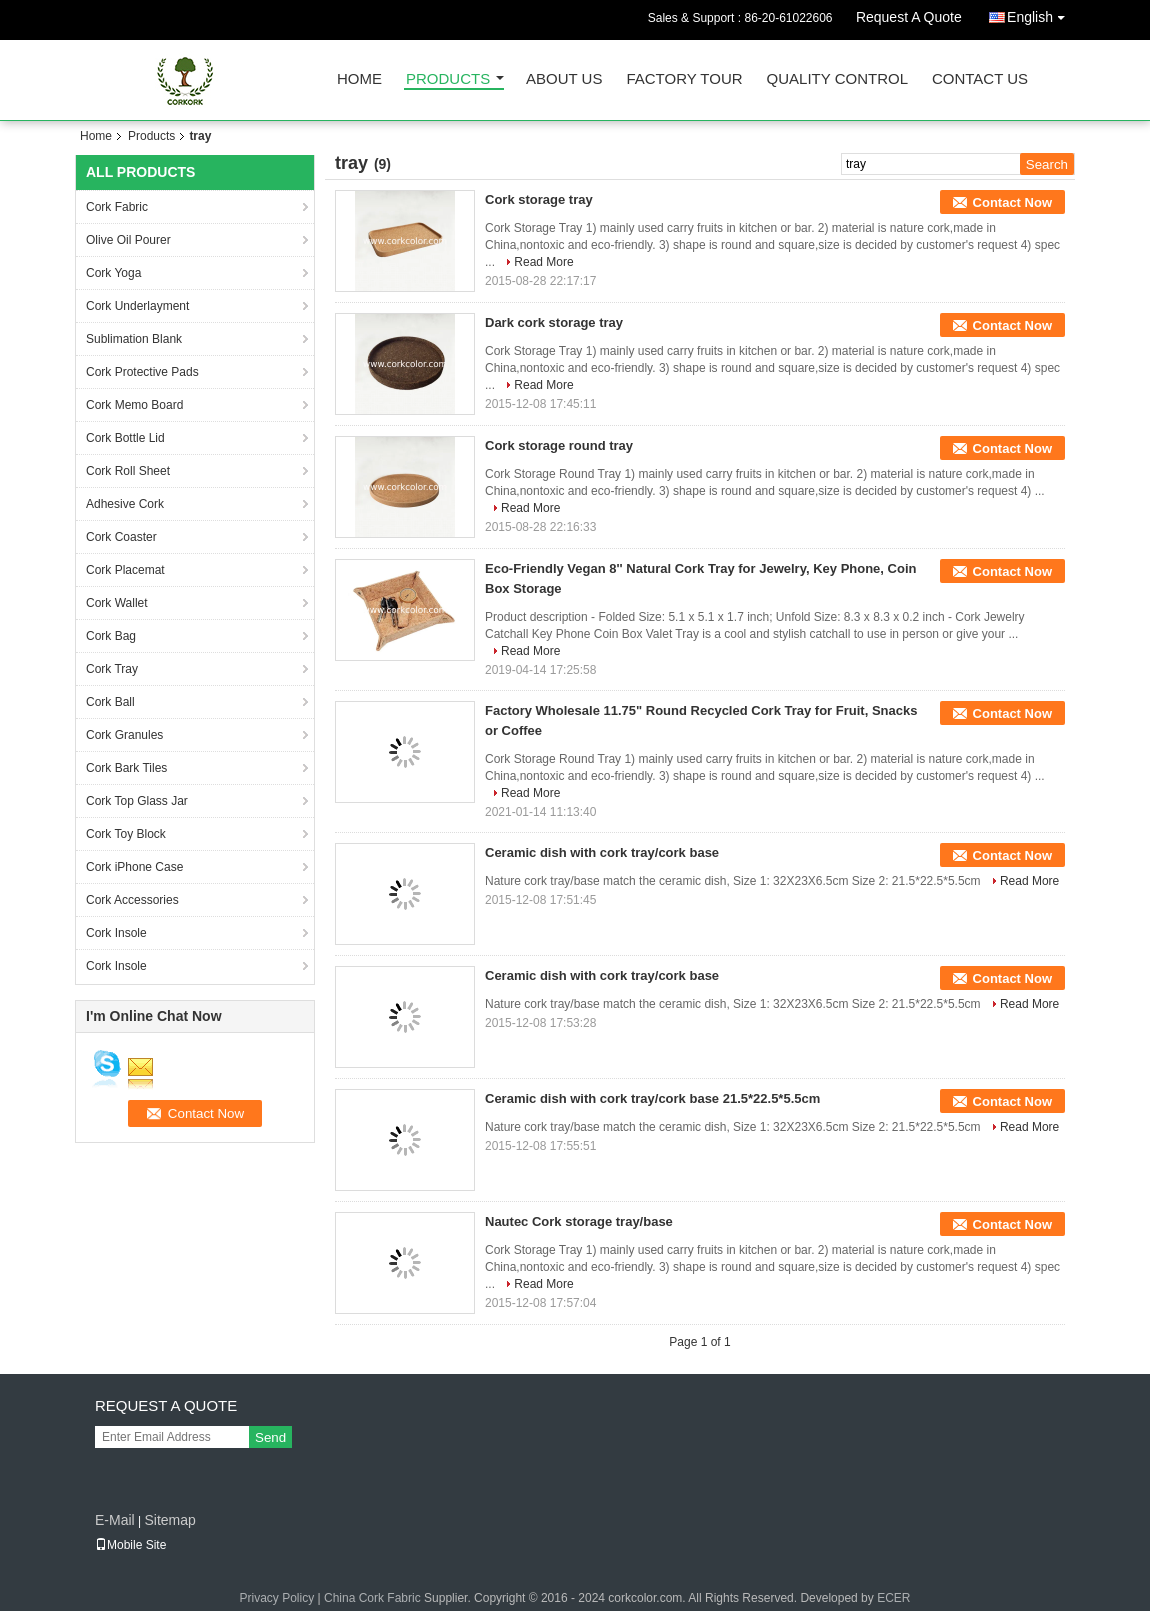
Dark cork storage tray (554, 322)
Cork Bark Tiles (126, 768)
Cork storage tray (539, 199)
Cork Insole (116, 933)
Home (359, 79)
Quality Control (837, 79)
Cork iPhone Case (134, 867)
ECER (893, 1598)
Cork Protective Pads (142, 372)
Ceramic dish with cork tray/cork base (602, 852)
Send (270, 1437)
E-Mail (115, 1520)
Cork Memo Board (134, 405)
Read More (543, 262)
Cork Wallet (117, 603)
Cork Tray (112, 669)
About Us (564, 79)
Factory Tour (684, 79)
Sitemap (169, 1520)
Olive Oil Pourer (128, 240)
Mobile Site (130, 1545)
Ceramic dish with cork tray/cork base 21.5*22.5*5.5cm (652, 1098)
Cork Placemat (125, 570)
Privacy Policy (277, 1598)
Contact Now (1012, 202)
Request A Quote (909, 17)
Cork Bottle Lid (125, 438)
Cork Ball (110, 702)
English (1041, 13)
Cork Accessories (132, 900)
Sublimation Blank (134, 339)
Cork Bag (111, 636)
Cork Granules (124, 735)
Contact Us (980, 79)
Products (448, 79)
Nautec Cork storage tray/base (579, 1221)
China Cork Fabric (372, 1598)
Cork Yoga (113, 273)
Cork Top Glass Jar (137, 801)
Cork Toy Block (126, 834)
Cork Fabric (117, 207)
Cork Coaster (121, 537)
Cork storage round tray (559, 445)
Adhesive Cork (125, 504)
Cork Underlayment (137, 306)
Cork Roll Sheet (128, 471)
